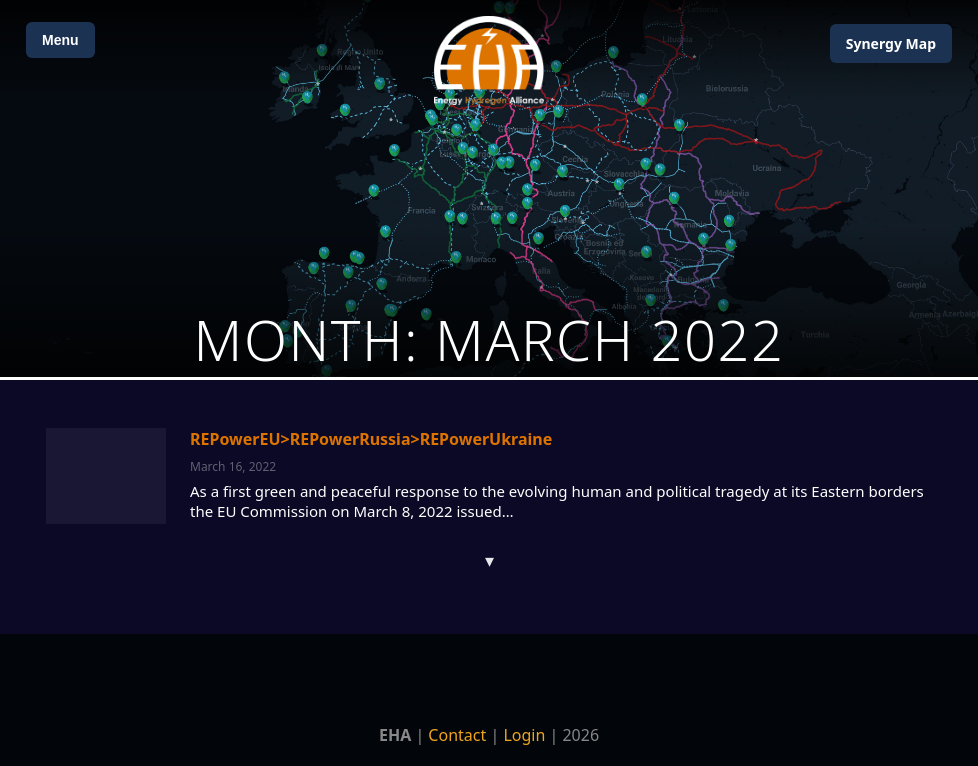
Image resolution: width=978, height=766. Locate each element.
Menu (60, 40)
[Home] (489, 60)
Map (891, 43)
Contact (457, 735)
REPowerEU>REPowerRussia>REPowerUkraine (371, 439)
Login (524, 735)
